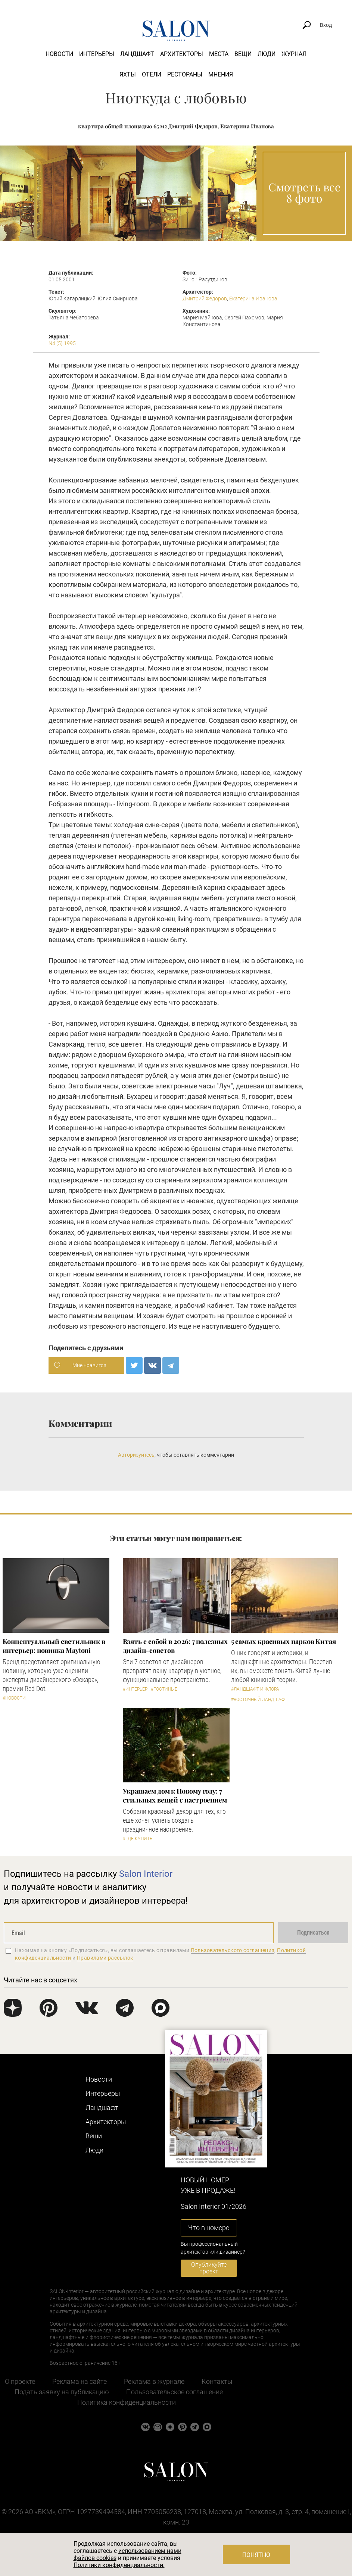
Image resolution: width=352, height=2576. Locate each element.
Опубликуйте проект (209, 2268)
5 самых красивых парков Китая (283, 1641)
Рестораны (184, 74)
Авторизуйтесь (136, 1455)
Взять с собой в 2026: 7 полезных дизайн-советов (175, 1646)
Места (218, 53)
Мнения (220, 74)
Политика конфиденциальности (126, 2402)
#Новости (14, 1698)
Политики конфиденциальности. (119, 2565)
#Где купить (137, 1838)
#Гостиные (164, 1689)
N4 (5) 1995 (62, 343)
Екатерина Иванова (253, 298)
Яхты (127, 74)
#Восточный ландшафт (259, 1699)
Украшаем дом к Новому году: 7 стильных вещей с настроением (175, 1795)
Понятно (256, 2554)
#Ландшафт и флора (255, 1689)
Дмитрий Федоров (205, 298)
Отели (151, 74)
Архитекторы (181, 53)
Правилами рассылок (105, 1958)
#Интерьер (135, 1689)
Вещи (243, 53)
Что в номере (208, 2228)
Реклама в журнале (154, 2381)
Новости (59, 53)
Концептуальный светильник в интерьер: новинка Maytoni (54, 1646)
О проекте (20, 2381)
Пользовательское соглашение (174, 2392)
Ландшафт (137, 53)
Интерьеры (96, 53)
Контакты (217, 2381)
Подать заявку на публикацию (62, 2392)
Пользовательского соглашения (233, 1950)
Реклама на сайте (79, 2381)
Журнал (293, 53)
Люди (266, 53)
